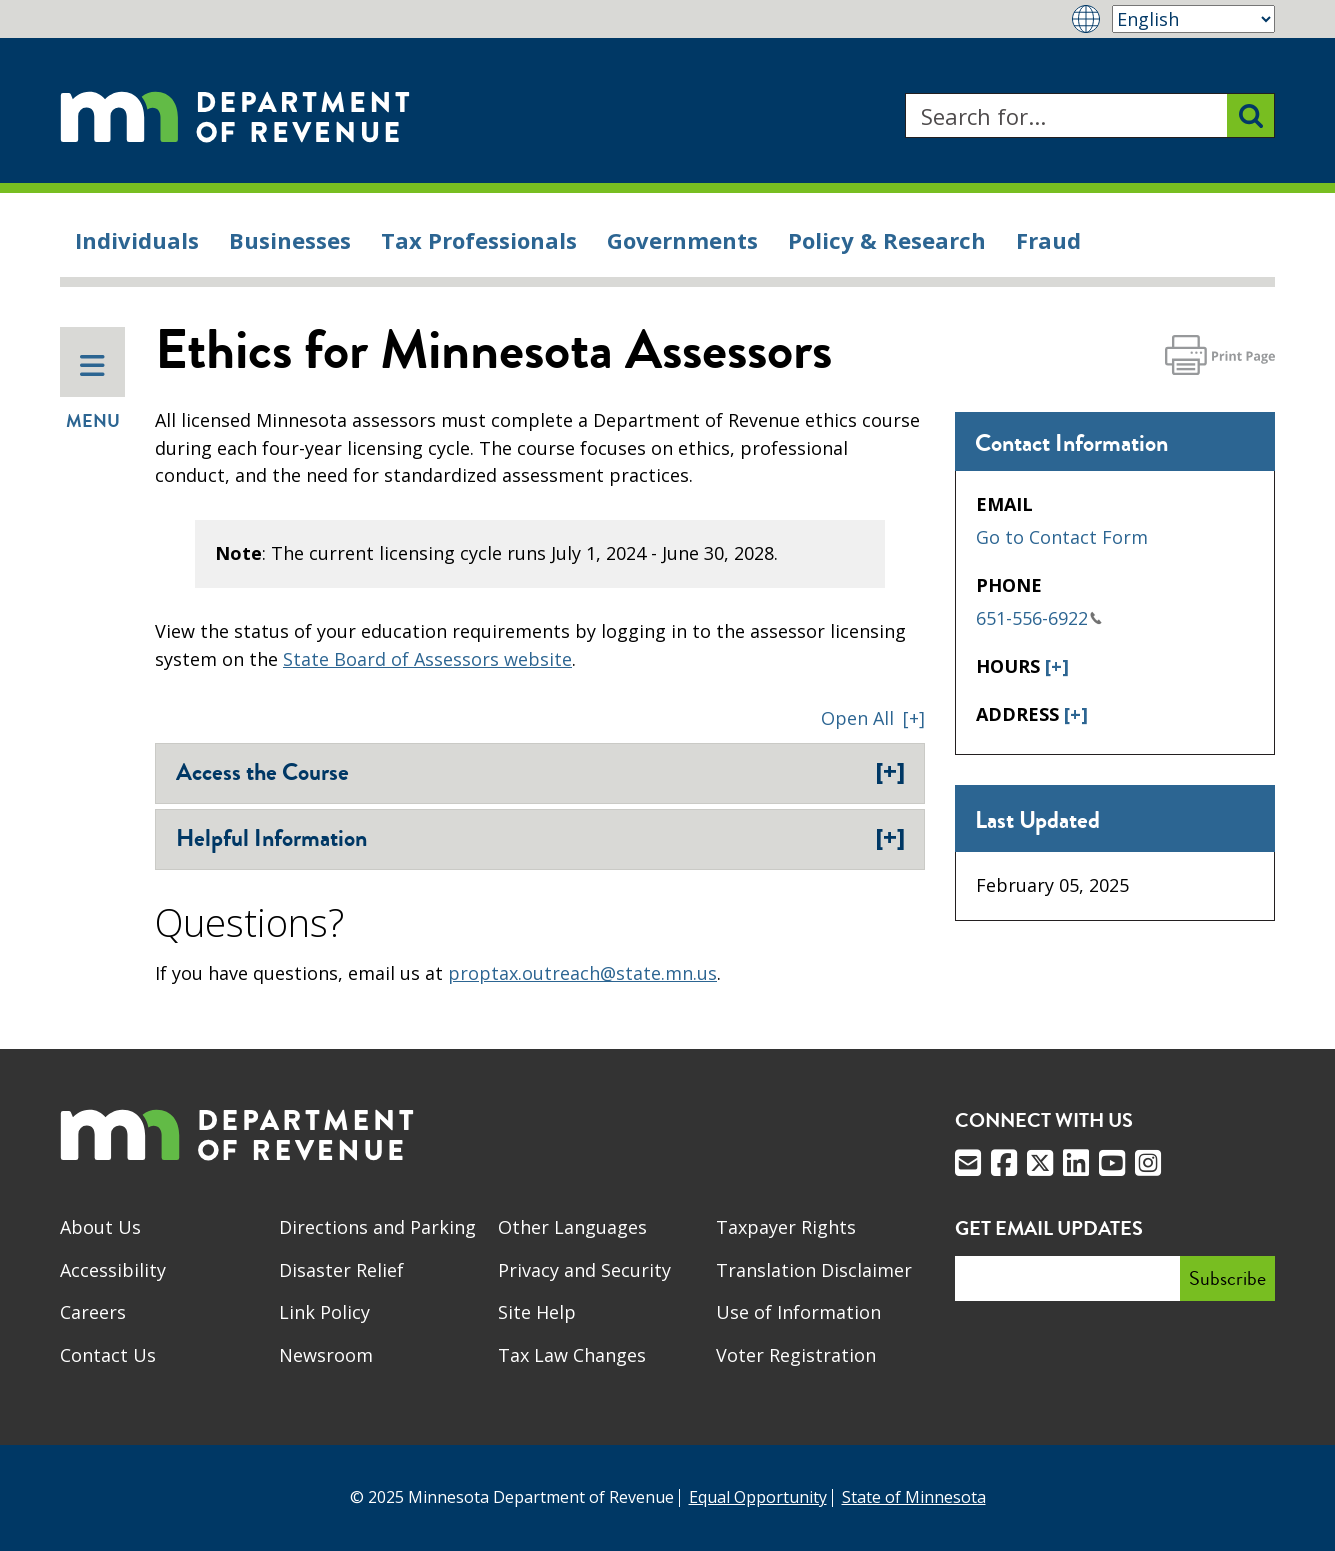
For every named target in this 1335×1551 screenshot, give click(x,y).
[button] (873, 718)
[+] (1057, 666)
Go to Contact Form (1062, 537)
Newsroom (326, 1355)
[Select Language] (1193, 19)
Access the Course (540, 772)
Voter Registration (796, 1355)
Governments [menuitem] (682, 240)
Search (904, 93)
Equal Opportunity (758, 1497)
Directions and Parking (377, 1227)
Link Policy (324, 1312)
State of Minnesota (914, 1497)
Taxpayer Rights (786, 1227)
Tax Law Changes (572, 1355)
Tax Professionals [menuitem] (479, 240)
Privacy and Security (584, 1270)
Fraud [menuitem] (1048, 240)
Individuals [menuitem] (137, 240)
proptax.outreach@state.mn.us (582, 973)
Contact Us (108, 1355)
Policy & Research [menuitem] (887, 240)
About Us (100, 1227)
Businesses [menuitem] (290, 240)
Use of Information (798, 1312)
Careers (93, 1312)
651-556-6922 (1039, 618)
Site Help (537, 1312)
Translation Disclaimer (814, 1270)
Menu (93, 393)
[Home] (235, 115)
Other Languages (572, 1227)
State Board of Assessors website (427, 659)
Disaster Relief (341, 1270)
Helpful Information (540, 838)
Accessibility (113, 1270)
